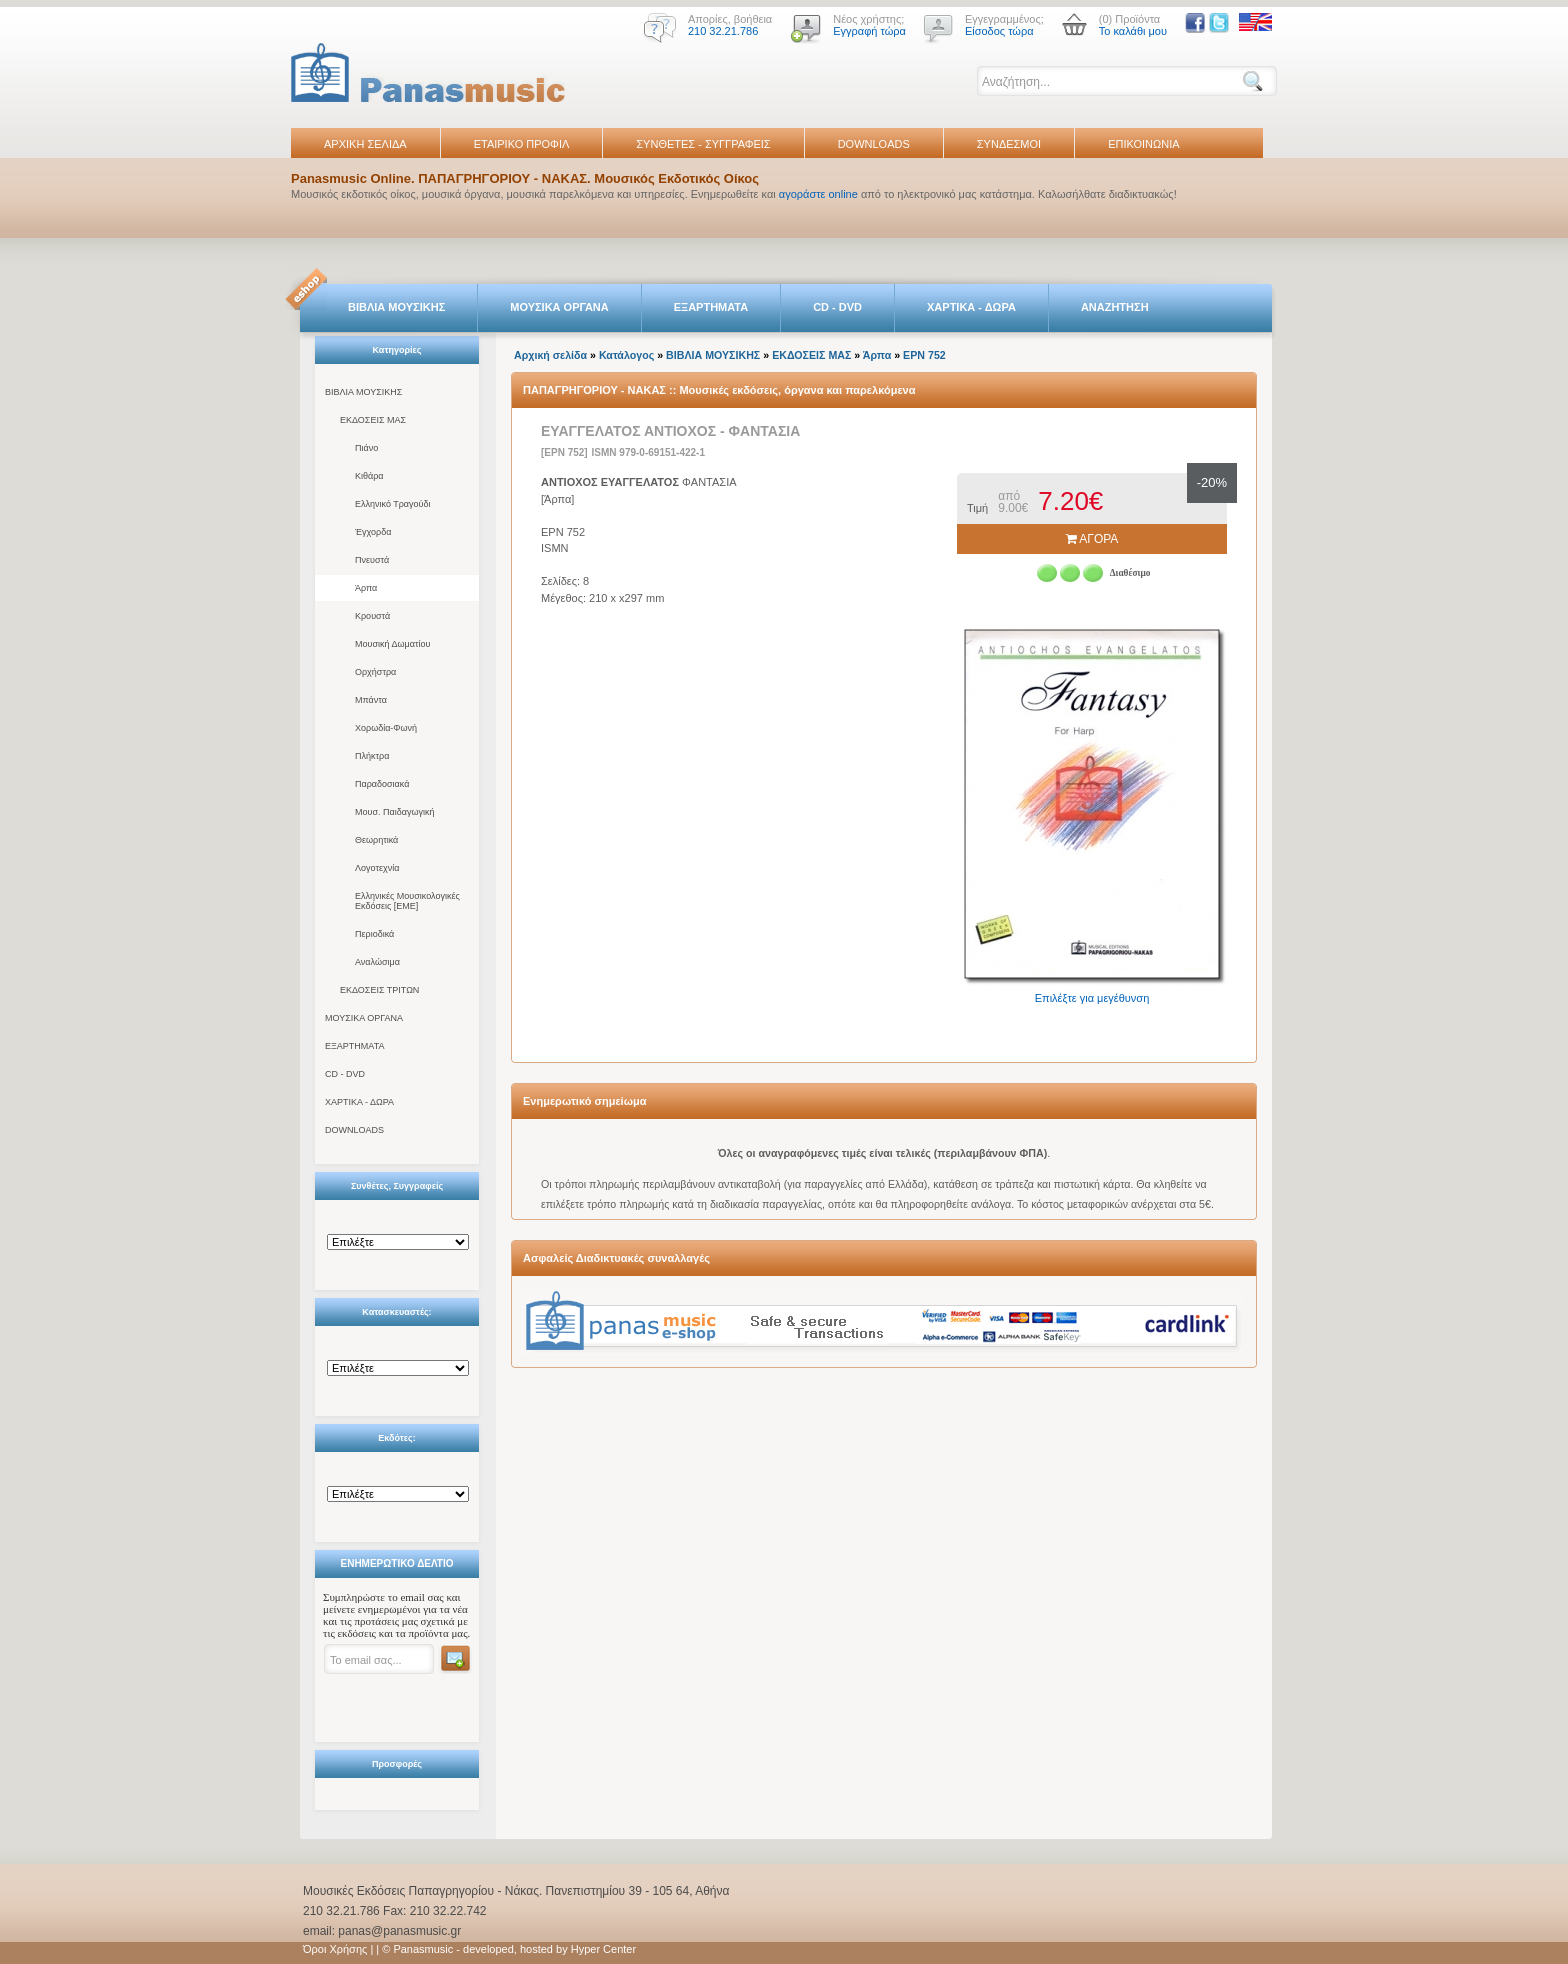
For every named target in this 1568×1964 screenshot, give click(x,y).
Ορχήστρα (375, 672)
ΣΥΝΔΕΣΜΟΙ (1009, 144)
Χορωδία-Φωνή (386, 728)
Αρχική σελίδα (550, 355)
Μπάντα (371, 700)
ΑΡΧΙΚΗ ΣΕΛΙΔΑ (365, 144)
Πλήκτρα (372, 756)
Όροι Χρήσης (335, 1949)
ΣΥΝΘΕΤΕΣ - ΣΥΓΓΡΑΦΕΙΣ (703, 144)
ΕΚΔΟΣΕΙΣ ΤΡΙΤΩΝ (379, 990)
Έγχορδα (373, 532)
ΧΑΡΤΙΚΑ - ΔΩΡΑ (971, 307)
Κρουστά (372, 616)
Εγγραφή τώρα (869, 31)
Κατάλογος (626, 355)
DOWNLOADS (874, 144)
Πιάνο (366, 448)
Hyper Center (603, 1949)
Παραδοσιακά (382, 784)
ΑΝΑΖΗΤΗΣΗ (1115, 307)
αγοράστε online (818, 194)
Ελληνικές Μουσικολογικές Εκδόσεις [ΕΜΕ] (407, 901)
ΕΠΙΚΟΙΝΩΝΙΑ (1143, 144)
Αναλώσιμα (377, 962)
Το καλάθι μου (1133, 31)
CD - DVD (837, 307)
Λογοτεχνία (377, 868)
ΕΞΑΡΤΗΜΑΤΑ (711, 307)
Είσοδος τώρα (999, 31)
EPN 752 (924, 355)
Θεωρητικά (376, 840)
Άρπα (366, 588)
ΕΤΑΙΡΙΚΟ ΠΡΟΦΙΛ (522, 144)
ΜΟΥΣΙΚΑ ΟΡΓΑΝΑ (559, 307)
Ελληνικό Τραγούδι (393, 504)
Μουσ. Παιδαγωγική (394, 812)
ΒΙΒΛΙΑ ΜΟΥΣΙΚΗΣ (396, 307)
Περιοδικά (374, 934)
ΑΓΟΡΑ (1092, 539)
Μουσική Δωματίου (392, 644)
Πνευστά (372, 560)
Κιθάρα (369, 476)
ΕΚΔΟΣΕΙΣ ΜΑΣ (373, 420)
